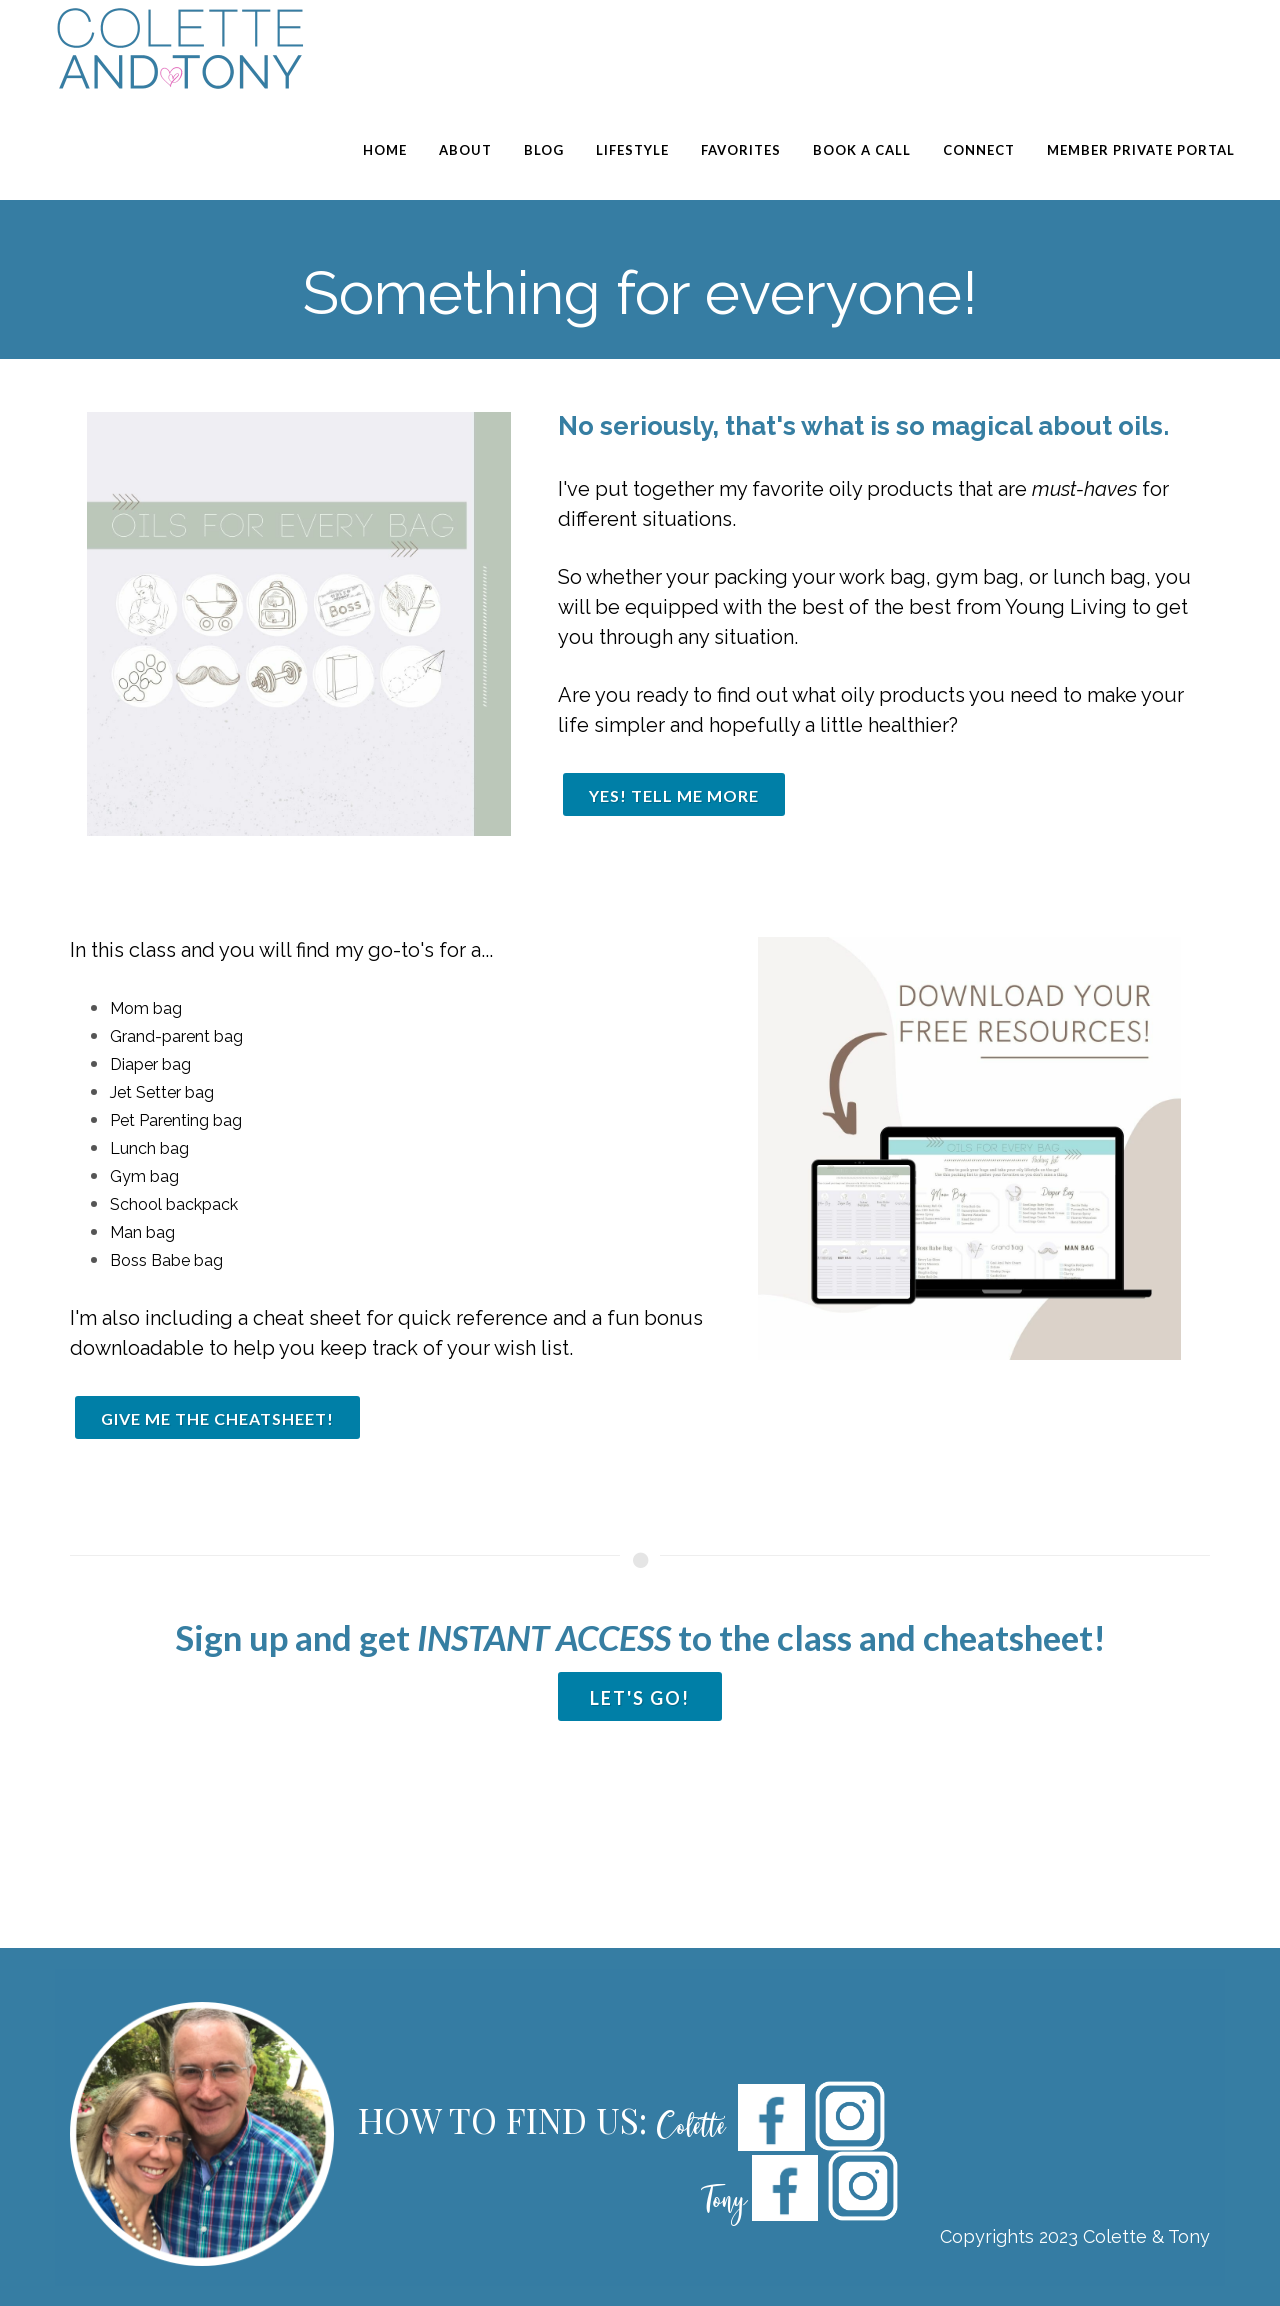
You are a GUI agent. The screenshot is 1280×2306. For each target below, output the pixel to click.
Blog (544, 150)
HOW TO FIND (477, 2119)
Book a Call (862, 150)
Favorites (741, 150)
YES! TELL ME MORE (674, 795)
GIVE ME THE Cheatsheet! (217, 1418)
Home (385, 150)
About (465, 150)
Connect (979, 150)
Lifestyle (632, 150)
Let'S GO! (640, 1698)
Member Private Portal (1141, 150)
